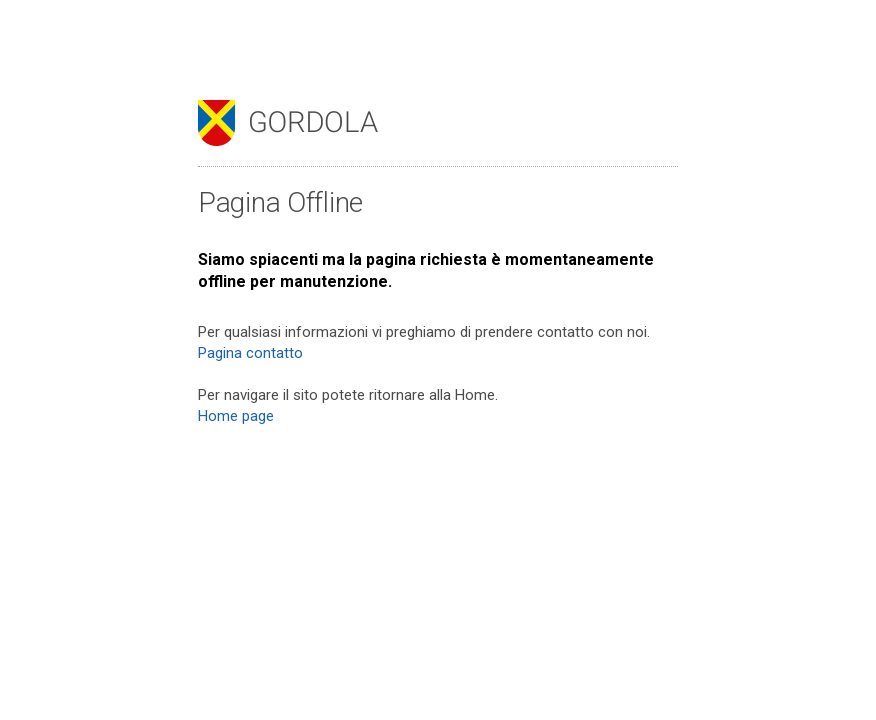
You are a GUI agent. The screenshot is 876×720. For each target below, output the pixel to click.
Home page (236, 416)
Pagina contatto (250, 353)
